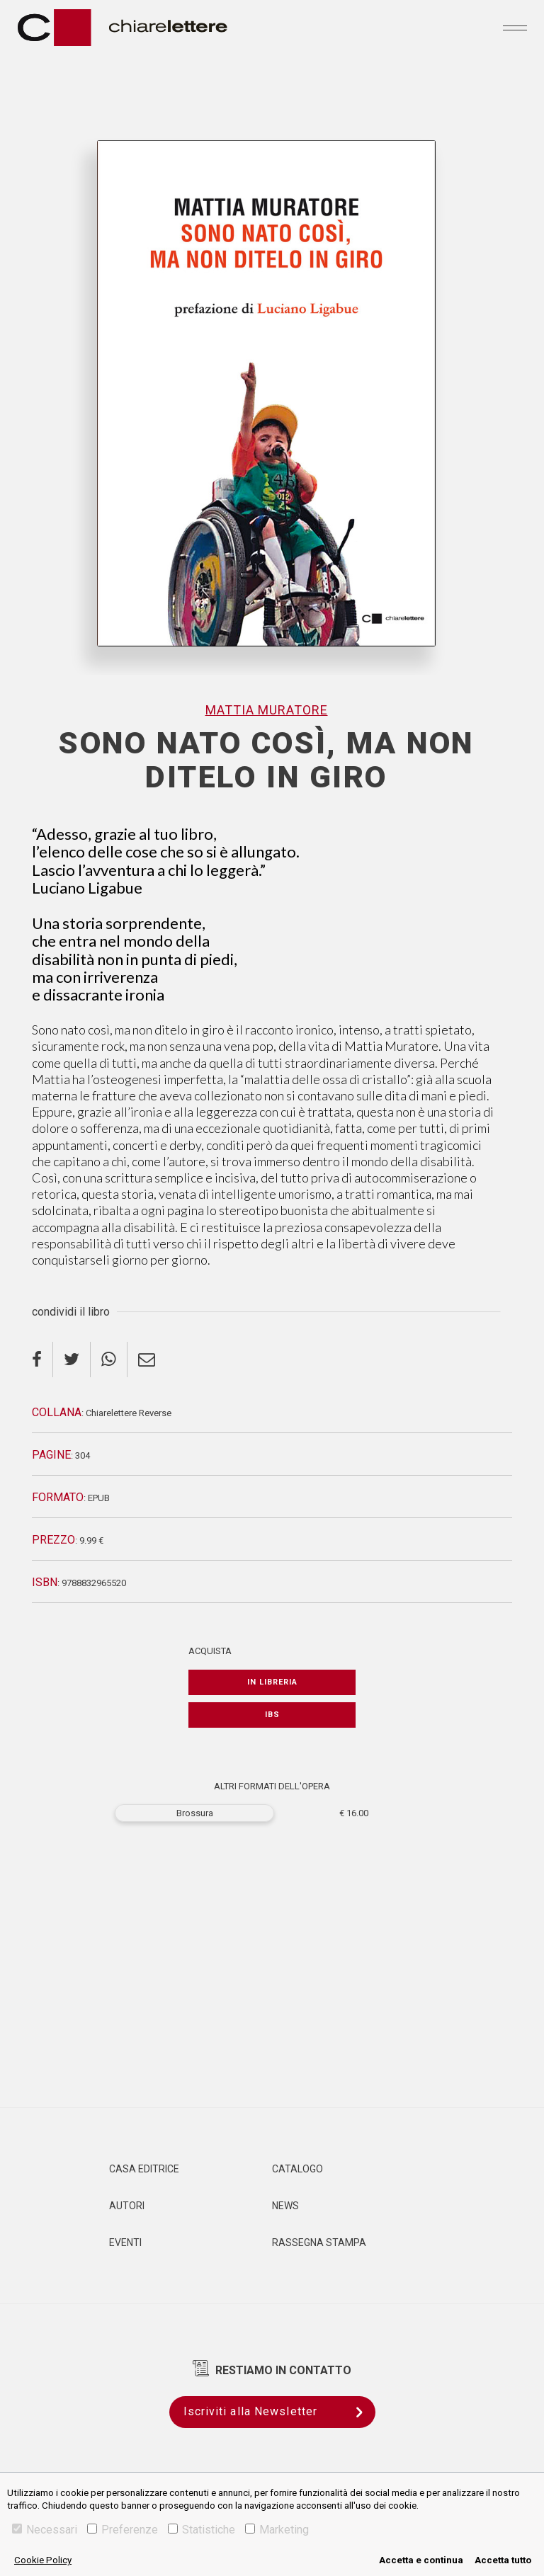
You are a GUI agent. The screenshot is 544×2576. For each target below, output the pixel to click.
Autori (126, 2205)
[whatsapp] (109, 1359)
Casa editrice (144, 2169)
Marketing (277, 2529)
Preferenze (122, 2529)
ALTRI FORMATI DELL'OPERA (272, 1786)
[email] (147, 1359)
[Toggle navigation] (515, 27)
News (285, 2205)
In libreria (272, 1682)
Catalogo (297, 2169)
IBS (272, 1714)
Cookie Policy (43, 2560)
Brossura (194, 1813)
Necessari (44, 2529)
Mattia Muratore (266, 709)
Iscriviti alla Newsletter (279, 2412)
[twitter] (72, 1359)
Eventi (125, 2242)
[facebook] (42, 1359)
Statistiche (201, 2529)
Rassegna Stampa (319, 2242)
